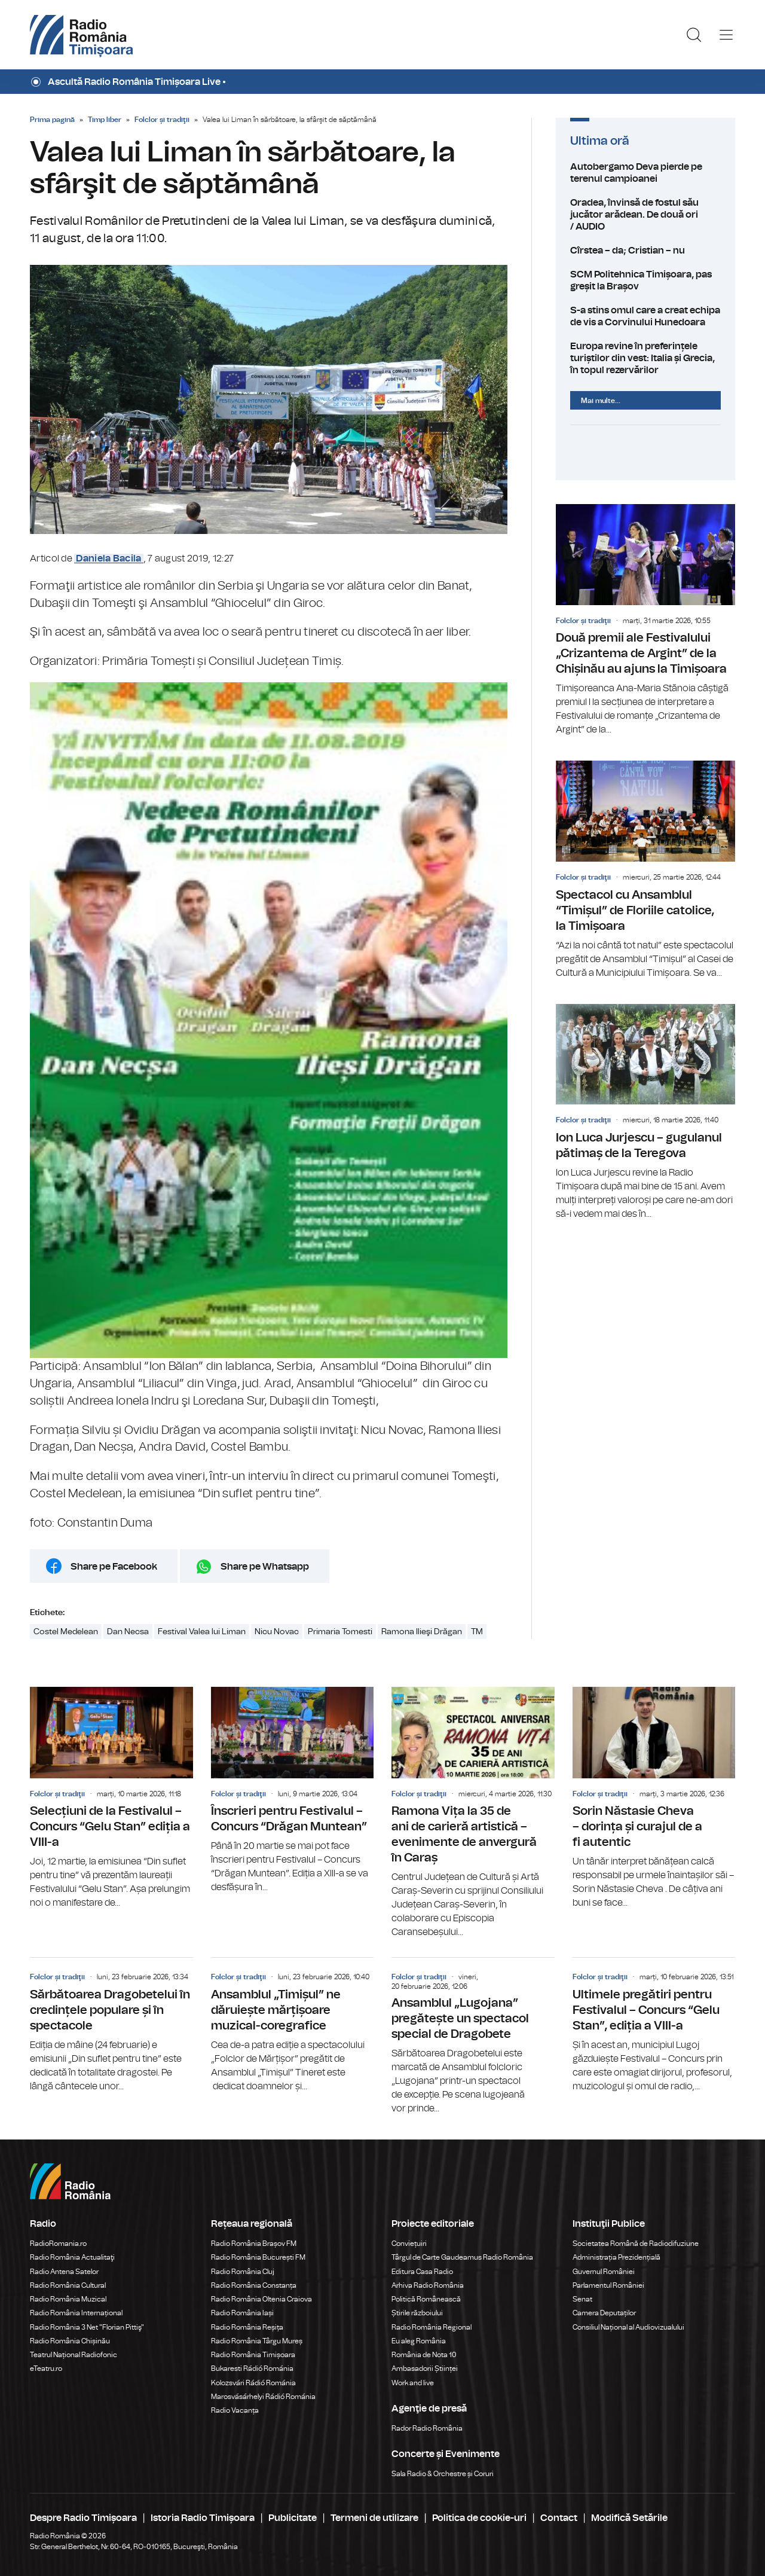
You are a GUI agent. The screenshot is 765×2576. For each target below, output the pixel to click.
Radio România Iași (242, 2312)
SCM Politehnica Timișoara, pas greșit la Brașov (645, 280)
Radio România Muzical (68, 2299)
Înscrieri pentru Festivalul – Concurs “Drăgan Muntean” (292, 1791)
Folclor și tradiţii (161, 119)
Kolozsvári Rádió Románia (253, 2382)
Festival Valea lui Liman (202, 1632)
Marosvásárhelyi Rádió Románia (263, 2396)
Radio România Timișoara (253, 2354)
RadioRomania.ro (58, 2243)
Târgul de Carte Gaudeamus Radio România (462, 2257)
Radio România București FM (258, 2257)
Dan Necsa (128, 1632)
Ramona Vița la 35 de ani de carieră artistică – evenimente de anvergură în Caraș (473, 1813)
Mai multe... (600, 400)
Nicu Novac (277, 1632)
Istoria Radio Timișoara (203, 2518)
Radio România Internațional (76, 2312)
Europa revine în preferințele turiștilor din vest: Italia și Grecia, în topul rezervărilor (645, 358)
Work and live (412, 2382)
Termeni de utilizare (374, 2518)
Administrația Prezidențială (616, 2257)
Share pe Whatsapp (265, 1566)
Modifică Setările (629, 2518)
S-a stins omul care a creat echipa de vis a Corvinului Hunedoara (645, 316)
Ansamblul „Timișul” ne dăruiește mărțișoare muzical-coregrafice (292, 2025)
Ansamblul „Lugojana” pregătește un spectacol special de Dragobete (473, 2037)
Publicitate (292, 2518)
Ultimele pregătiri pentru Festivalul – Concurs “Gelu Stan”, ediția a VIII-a (654, 2025)
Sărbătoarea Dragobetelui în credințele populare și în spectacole (111, 2025)
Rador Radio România (427, 2428)
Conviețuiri (409, 2243)
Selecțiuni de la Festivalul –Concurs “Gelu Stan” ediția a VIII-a (111, 1798)
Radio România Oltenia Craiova (261, 2299)
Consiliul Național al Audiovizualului (628, 2327)
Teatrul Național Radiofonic (73, 2354)
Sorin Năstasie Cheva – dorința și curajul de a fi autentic (654, 1798)
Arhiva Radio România (427, 2285)
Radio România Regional (431, 2327)
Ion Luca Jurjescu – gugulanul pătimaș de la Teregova (645, 1112)
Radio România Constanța (253, 2285)
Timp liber (104, 119)
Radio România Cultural (68, 2285)
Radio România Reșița (247, 2327)
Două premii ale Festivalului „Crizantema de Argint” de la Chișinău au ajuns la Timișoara (645, 620)
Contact (558, 2518)
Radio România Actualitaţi (72, 2257)
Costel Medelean (65, 1632)
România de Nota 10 (424, 2354)
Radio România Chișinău (70, 2341)
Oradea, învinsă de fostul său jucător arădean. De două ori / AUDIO (645, 215)
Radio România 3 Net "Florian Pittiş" (87, 2327)
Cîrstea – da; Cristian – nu (645, 251)
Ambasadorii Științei (424, 2368)
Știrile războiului (417, 2312)
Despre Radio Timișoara (83, 2518)
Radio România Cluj (242, 2271)
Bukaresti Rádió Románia (252, 2368)
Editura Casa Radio (422, 2271)
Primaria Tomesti (340, 1632)
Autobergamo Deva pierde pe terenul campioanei (645, 173)
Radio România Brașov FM (253, 2243)
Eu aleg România (418, 2341)
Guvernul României (604, 2271)
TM (477, 1632)
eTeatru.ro (46, 2368)
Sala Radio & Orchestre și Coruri (442, 2473)
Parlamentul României (608, 2285)
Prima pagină (52, 119)
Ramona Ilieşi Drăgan (421, 1632)
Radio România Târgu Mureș (256, 2341)
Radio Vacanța (235, 2410)
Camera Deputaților (604, 2312)
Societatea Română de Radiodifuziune (636, 2243)
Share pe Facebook (114, 1566)
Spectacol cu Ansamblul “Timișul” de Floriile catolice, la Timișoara (645, 870)
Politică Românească (426, 2299)
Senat (582, 2299)
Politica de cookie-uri (479, 2518)
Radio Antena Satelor (64, 2271)
